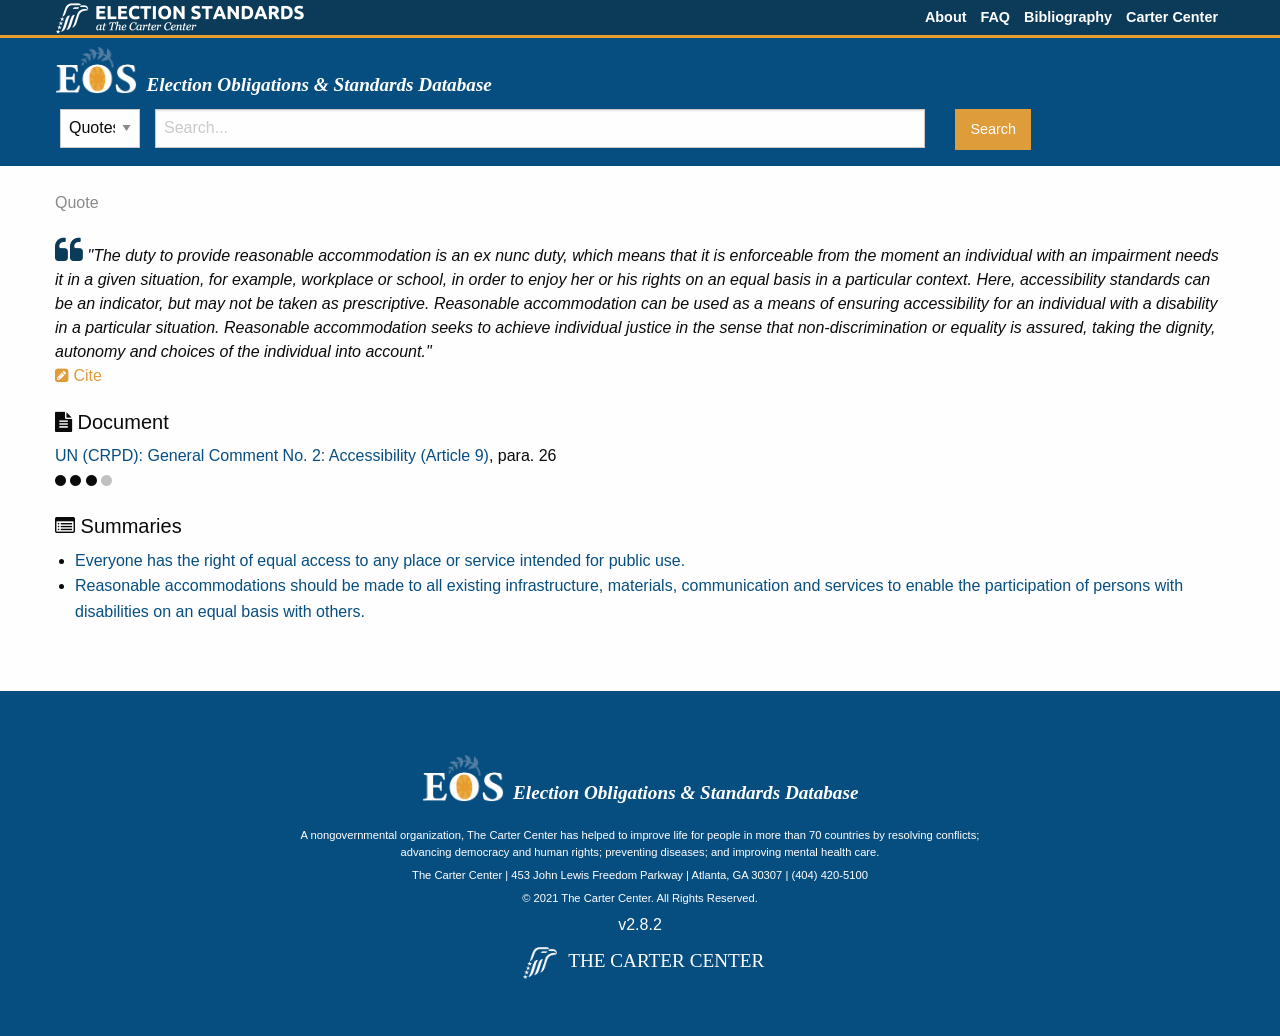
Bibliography (1068, 17)
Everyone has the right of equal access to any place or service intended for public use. (380, 560)
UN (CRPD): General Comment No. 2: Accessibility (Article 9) (272, 455)
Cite (78, 375)
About (946, 17)
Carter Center (1172, 17)
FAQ (995, 17)
